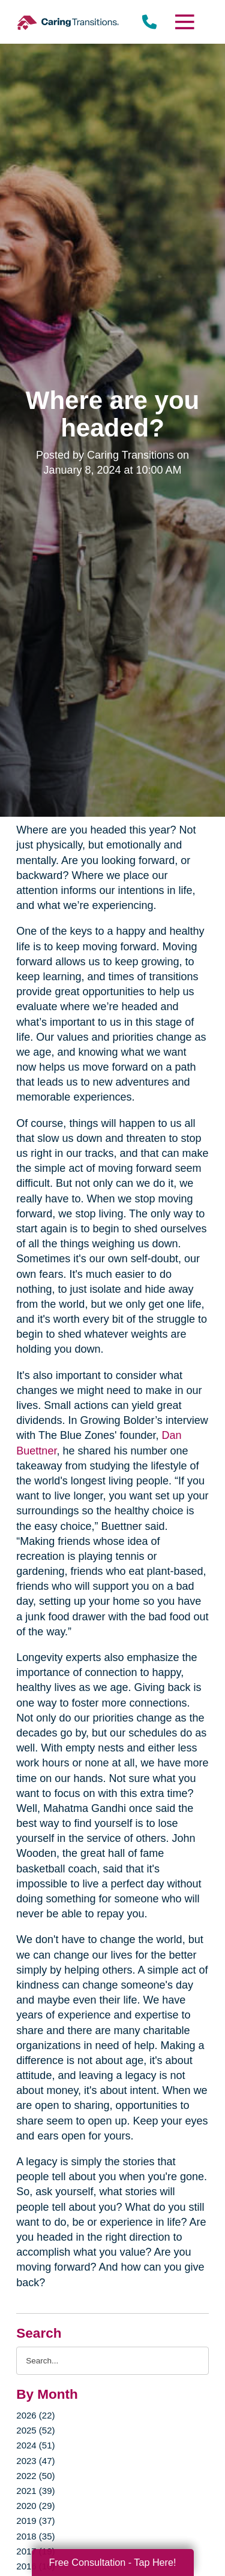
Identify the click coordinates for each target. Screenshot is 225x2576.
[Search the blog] (112, 2361)
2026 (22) (35, 2415)
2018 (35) (35, 2536)
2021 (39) (35, 2491)
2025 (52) (35, 2430)
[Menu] (183, 22)
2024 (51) (35, 2445)
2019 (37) (35, 2521)
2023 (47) (35, 2461)
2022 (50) (35, 2476)
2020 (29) (35, 2506)
